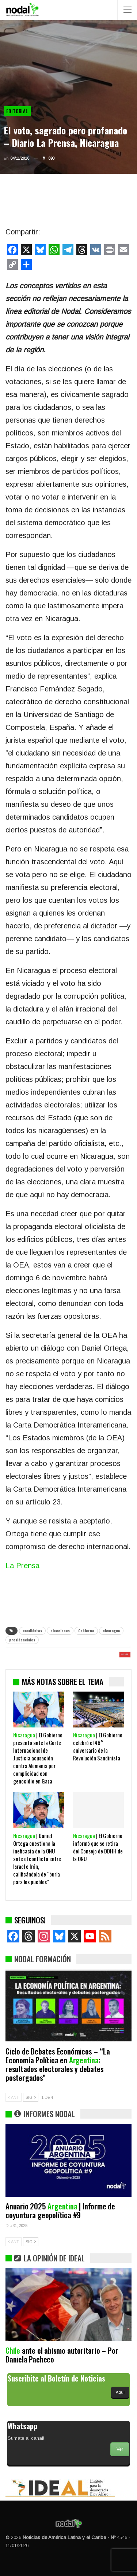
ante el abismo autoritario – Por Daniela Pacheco (61, 2355)
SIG (31, 2097)
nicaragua (111, 1630)
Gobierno (86, 1630)
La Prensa (22, 1566)
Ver (120, 2449)
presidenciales (22, 1640)
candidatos (32, 1630)
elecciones (60, 1630)
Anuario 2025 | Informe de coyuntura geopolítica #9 (60, 2210)
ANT (13, 2097)
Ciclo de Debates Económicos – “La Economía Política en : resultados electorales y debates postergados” (57, 2064)
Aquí (120, 2392)
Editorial (17, 111)
